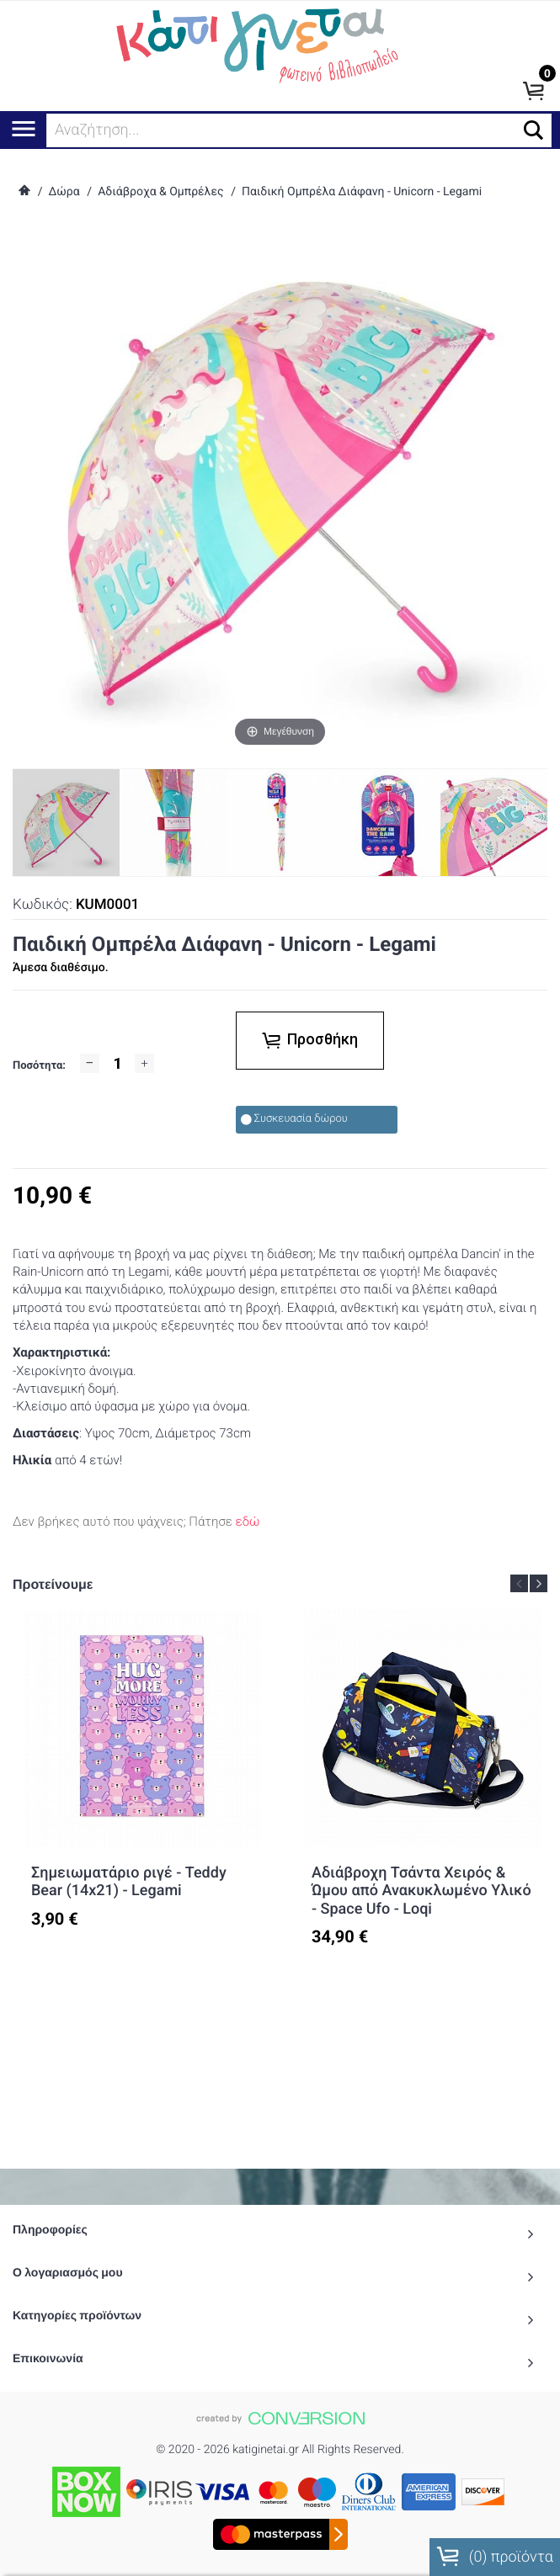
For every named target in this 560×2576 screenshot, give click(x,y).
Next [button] (538, 1583)
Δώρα (63, 192)
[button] (533, 130)
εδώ (248, 1521)
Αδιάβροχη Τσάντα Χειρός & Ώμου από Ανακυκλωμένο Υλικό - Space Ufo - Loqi (421, 1891)
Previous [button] (519, 1583)
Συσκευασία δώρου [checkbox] (294, 1119)
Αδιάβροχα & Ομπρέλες (160, 192)
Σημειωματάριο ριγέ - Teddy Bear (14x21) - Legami (129, 1882)
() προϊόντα (494, 2557)
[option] (142, 1783)
